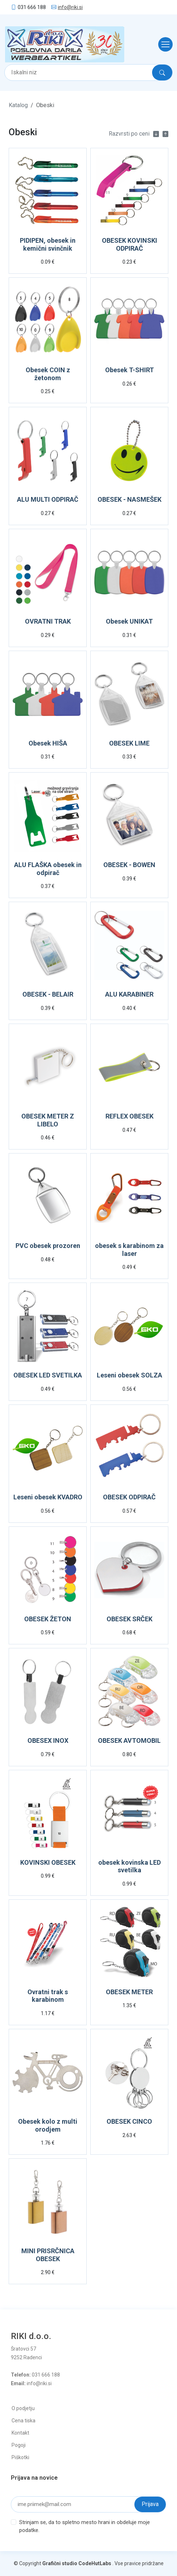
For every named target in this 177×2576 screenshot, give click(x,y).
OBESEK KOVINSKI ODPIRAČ (129, 244)
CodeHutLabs (94, 2563)
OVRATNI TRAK (48, 621)
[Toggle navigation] (163, 44)
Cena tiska (23, 2420)
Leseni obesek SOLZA (129, 1375)
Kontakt (20, 2432)
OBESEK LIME (129, 743)
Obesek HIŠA (48, 743)
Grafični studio (59, 2563)
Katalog (18, 105)
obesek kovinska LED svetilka (129, 1866)
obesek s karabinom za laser (129, 1249)
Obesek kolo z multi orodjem (47, 2125)
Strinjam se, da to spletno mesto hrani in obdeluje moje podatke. (84, 2526)
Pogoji (19, 2445)
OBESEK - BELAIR (47, 994)
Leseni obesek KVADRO (47, 1497)
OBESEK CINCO (129, 2121)
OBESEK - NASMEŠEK (129, 499)
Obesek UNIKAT (129, 621)
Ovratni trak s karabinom (47, 1996)
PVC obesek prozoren (48, 1245)
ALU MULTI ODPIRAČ (47, 499)
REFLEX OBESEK (129, 1116)
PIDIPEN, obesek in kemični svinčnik (47, 244)
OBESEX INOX (47, 1740)
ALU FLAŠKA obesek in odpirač (48, 868)
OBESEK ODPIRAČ (129, 1497)
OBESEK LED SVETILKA (47, 1375)
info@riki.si (70, 7)
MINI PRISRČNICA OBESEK (47, 2255)
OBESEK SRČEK (129, 1619)
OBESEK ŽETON (47, 1619)
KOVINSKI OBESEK (47, 1862)
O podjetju (23, 2408)
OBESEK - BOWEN (129, 865)
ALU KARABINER (129, 994)
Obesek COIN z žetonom (48, 374)
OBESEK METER (129, 1992)
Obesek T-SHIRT (129, 370)
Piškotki (20, 2457)
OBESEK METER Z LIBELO (47, 1120)
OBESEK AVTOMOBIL (129, 1740)
